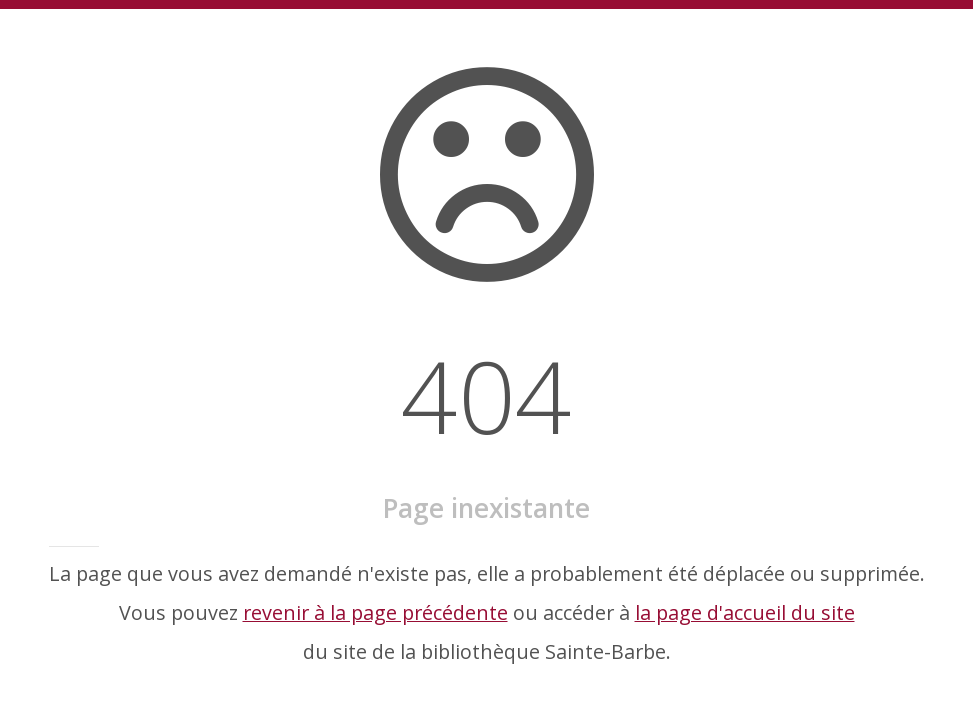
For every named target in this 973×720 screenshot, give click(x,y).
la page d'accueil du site (745, 612)
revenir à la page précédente (375, 612)
